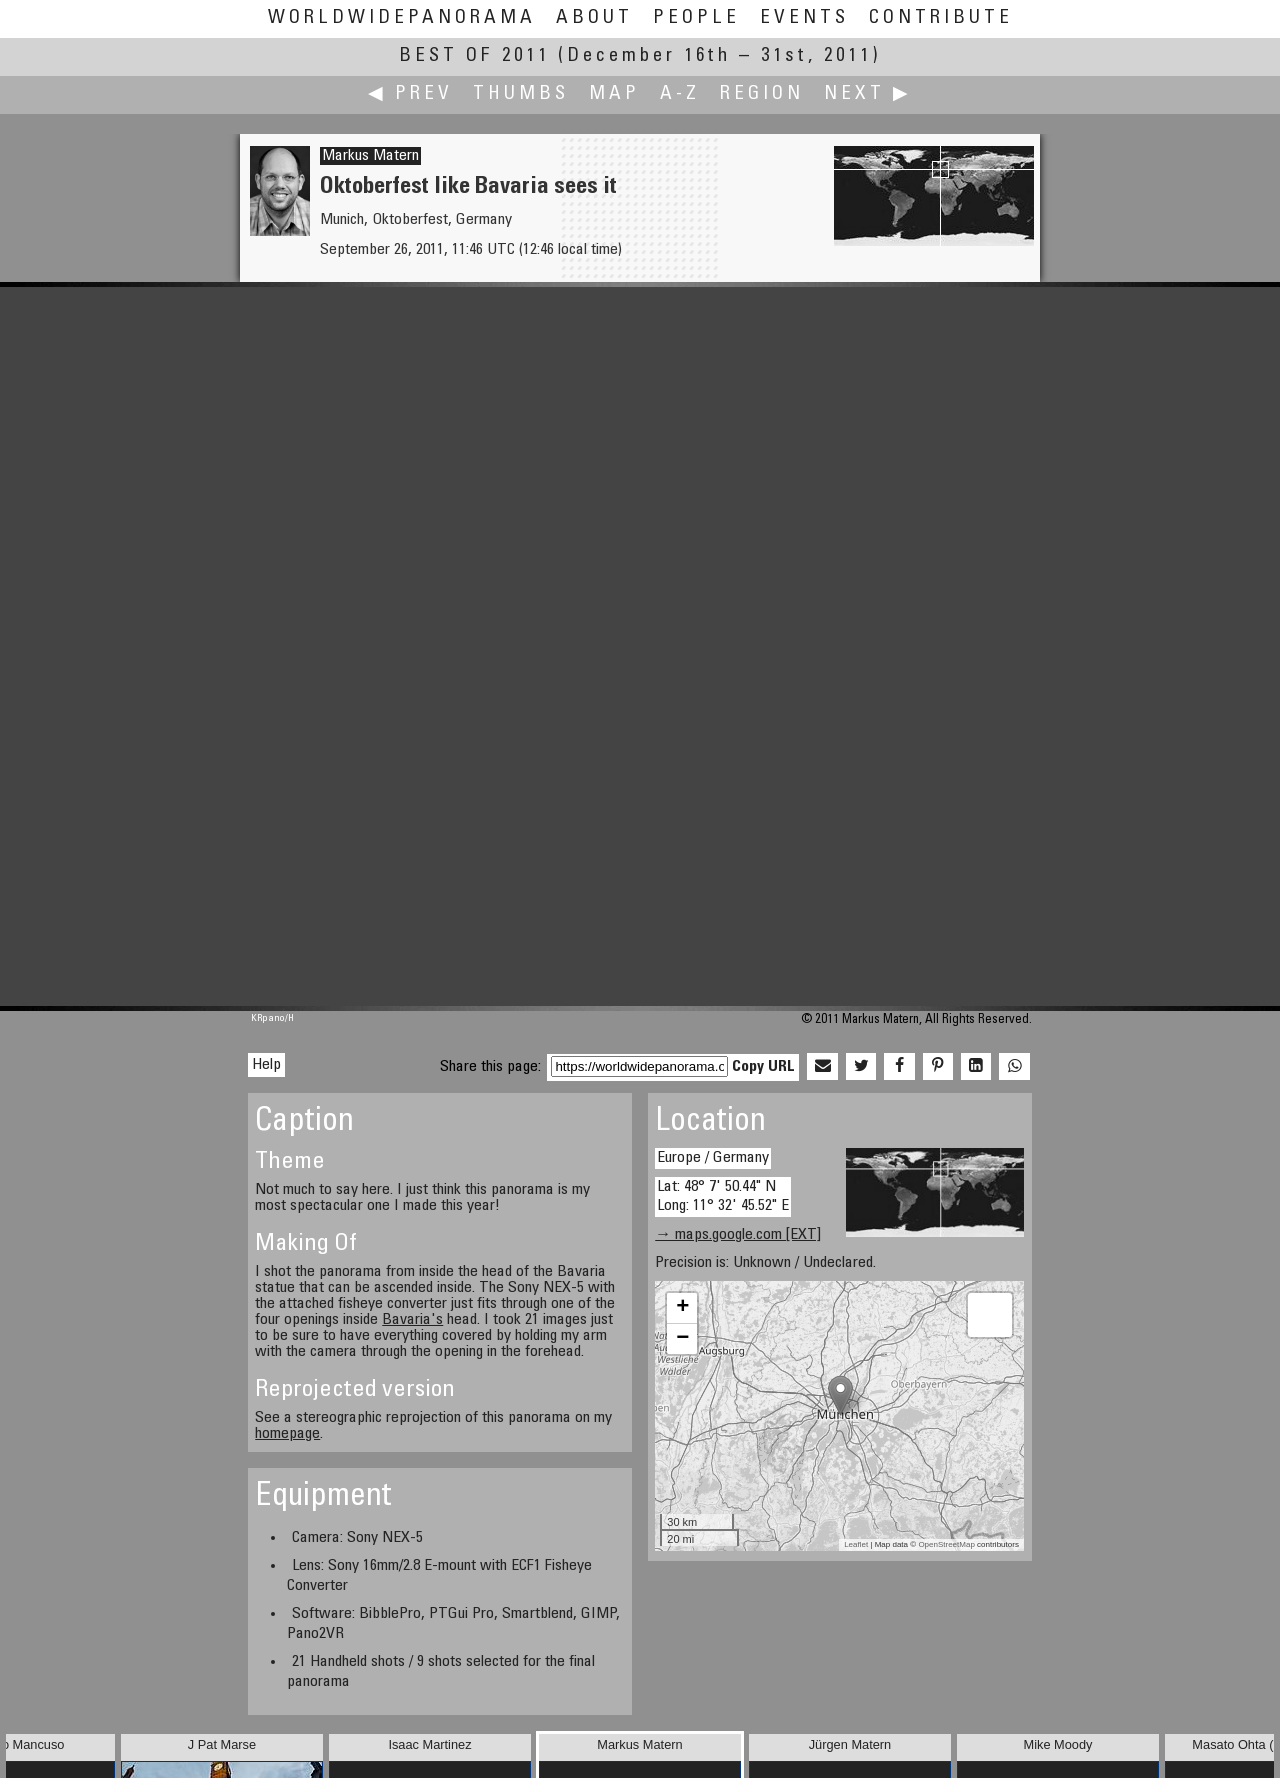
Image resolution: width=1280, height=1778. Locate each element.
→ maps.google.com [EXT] (738, 1235)
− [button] (682, 1339)
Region (762, 94)
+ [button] (682, 1308)
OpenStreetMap (946, 1544)
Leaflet (856, 1544)
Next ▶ (868, 94)
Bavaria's (412, 1320)
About (594, 18)
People (696, 18)
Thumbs (521, 94)
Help (266, 1065)
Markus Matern (370, 156)
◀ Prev (410, 94)
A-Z (680, 94)
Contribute (941, 18)
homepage (287, 1434)
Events (804, 18)
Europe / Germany (713, 1158)
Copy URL (763, 1067)
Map (614, 94)
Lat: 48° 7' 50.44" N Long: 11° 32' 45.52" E (723, 1196)
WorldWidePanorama (402, 18)
